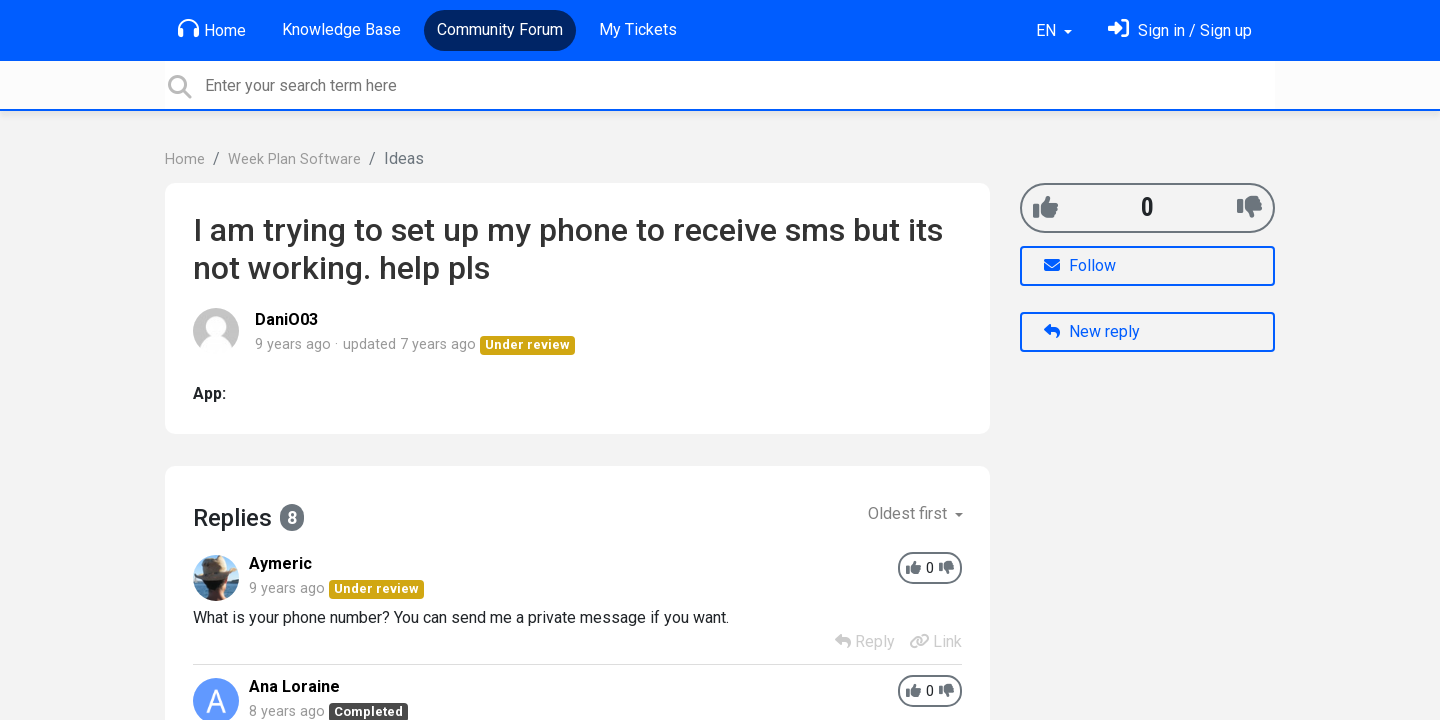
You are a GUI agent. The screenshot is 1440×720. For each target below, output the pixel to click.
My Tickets (638, 29)
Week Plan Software (294, 159)
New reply (1092, 331)
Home (212, 29)
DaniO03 (286, 319)
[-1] (1249, 207)
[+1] (1045, 207)
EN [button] (1048, 30)
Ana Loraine (294, 686)
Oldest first (909, 513)
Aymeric (280, 563)
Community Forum (500, 29)
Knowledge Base (341, 29)
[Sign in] (1180, 30)
